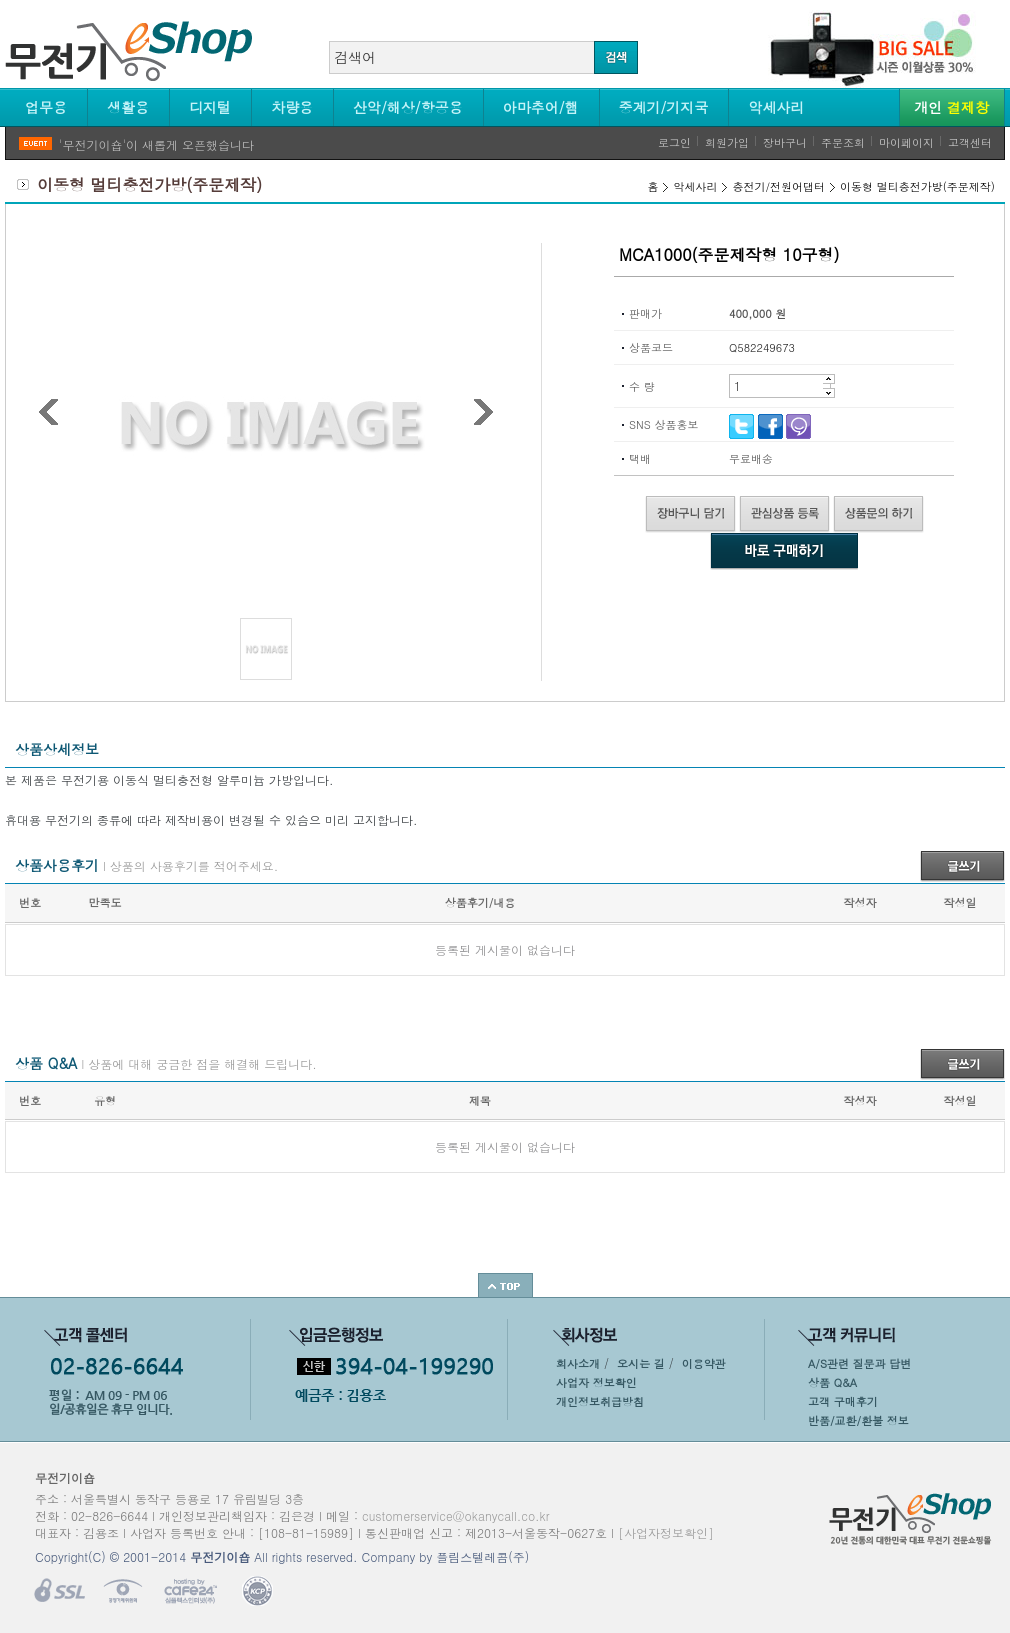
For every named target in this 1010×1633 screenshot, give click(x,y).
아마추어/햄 (541, 107)
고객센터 (970, 142)
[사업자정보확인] (666, 1532)
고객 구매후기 (843, 1401)
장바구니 (785, 142)
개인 (951, 107)
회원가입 (727, 142)
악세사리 (776, 107)
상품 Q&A (832, 1382)
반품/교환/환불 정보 (858, 1420)
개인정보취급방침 (600, 1401)
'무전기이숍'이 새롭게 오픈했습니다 (156, 144)
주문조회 (843, 142)
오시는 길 (641, 1363)
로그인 (674, 142)
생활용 (128, 107)
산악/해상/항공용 (408, 107)
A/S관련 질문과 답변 (859, 1363)
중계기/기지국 (664, 107)
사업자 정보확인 (596, 1382)
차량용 (292, 107)
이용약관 (704, 1363)
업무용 (46, 107)
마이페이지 (906, 142)
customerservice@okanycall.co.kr (456, 1515)
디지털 (210, 107)
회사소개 (578, 1363)
